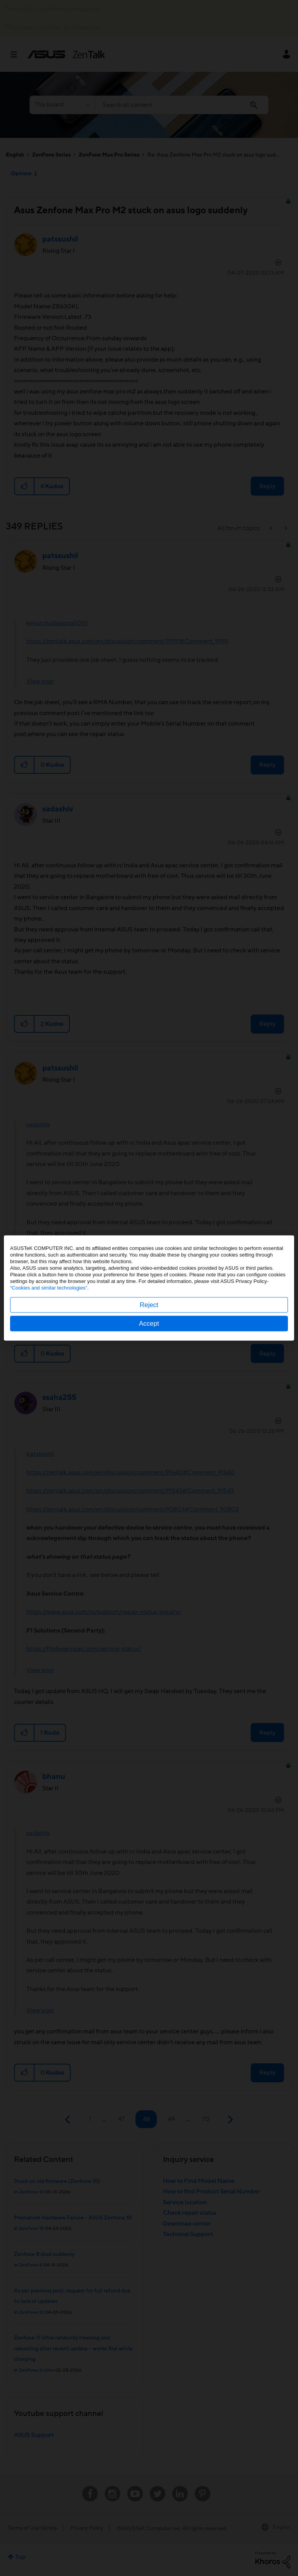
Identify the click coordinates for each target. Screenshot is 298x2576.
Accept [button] (149, 1323)
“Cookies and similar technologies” (48, 1288)
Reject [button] (149, 1305)
